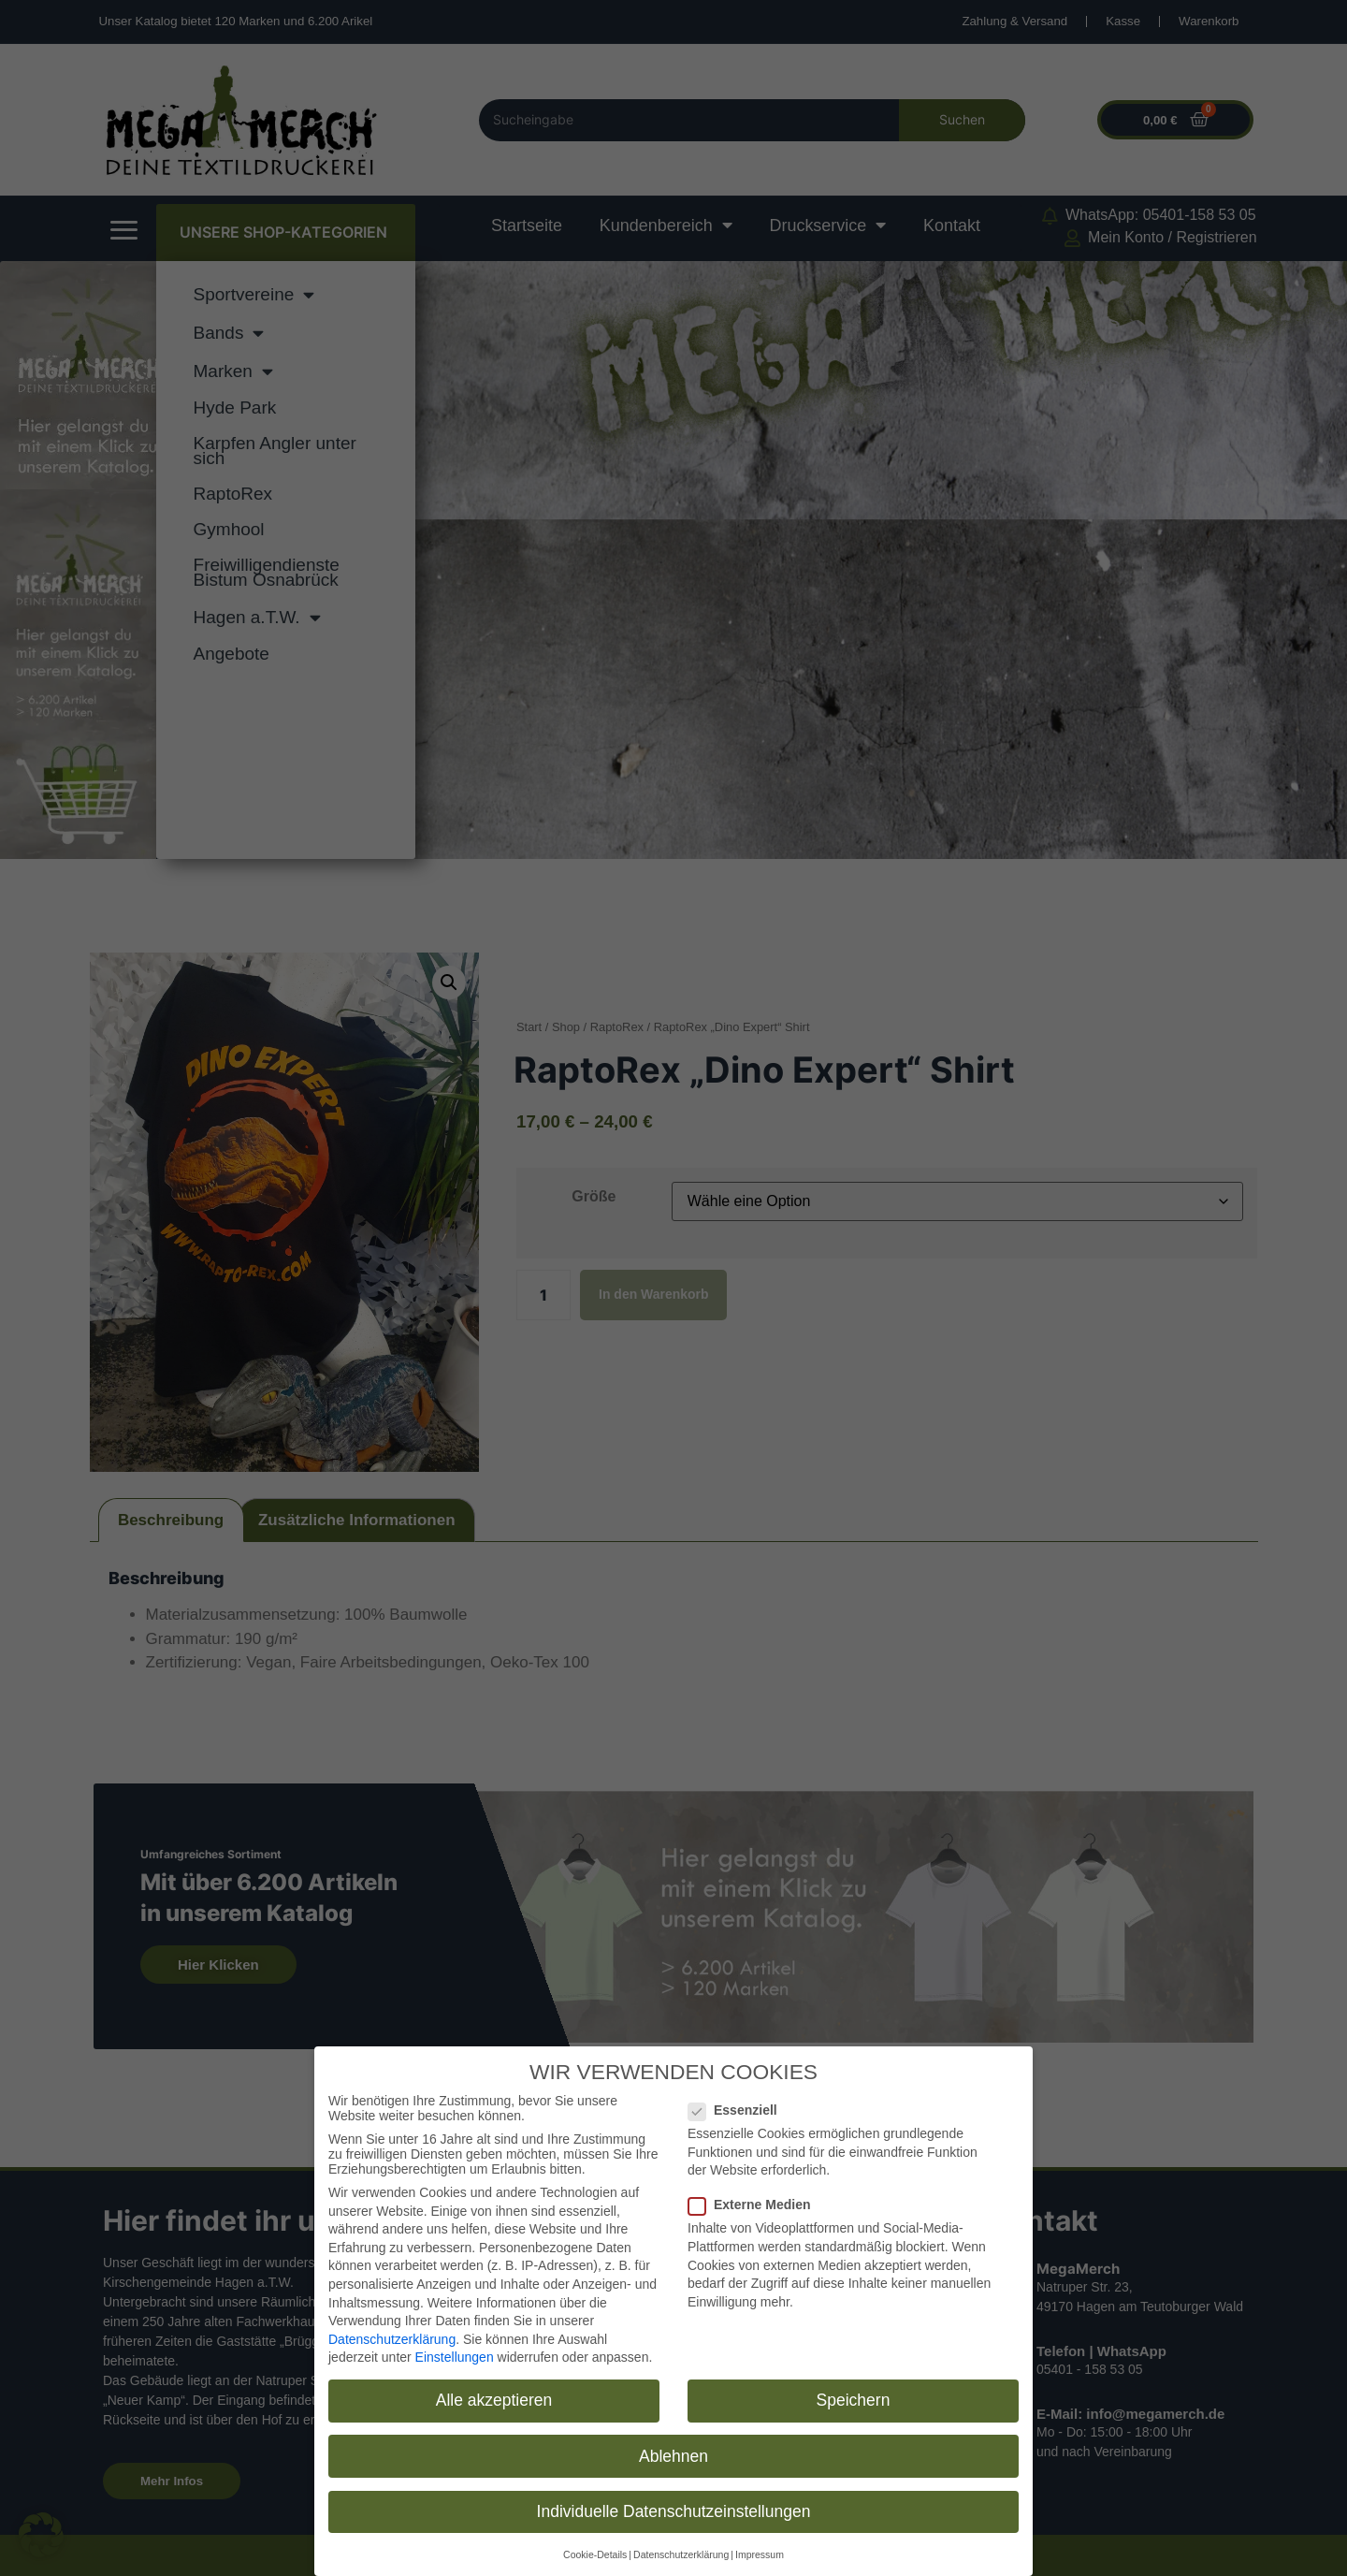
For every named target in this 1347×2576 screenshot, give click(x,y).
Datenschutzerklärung (392, 2336)
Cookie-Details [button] (595, 2551)
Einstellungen (454, 2354)
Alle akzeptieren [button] (494, 2397)
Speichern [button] (854, 2397)
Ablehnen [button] (673, 2452)
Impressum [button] (759, 2551)
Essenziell (738, 2107)
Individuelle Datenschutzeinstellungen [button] (674, 2507)
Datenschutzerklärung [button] (681, 2551)
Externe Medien (755, 2201)
